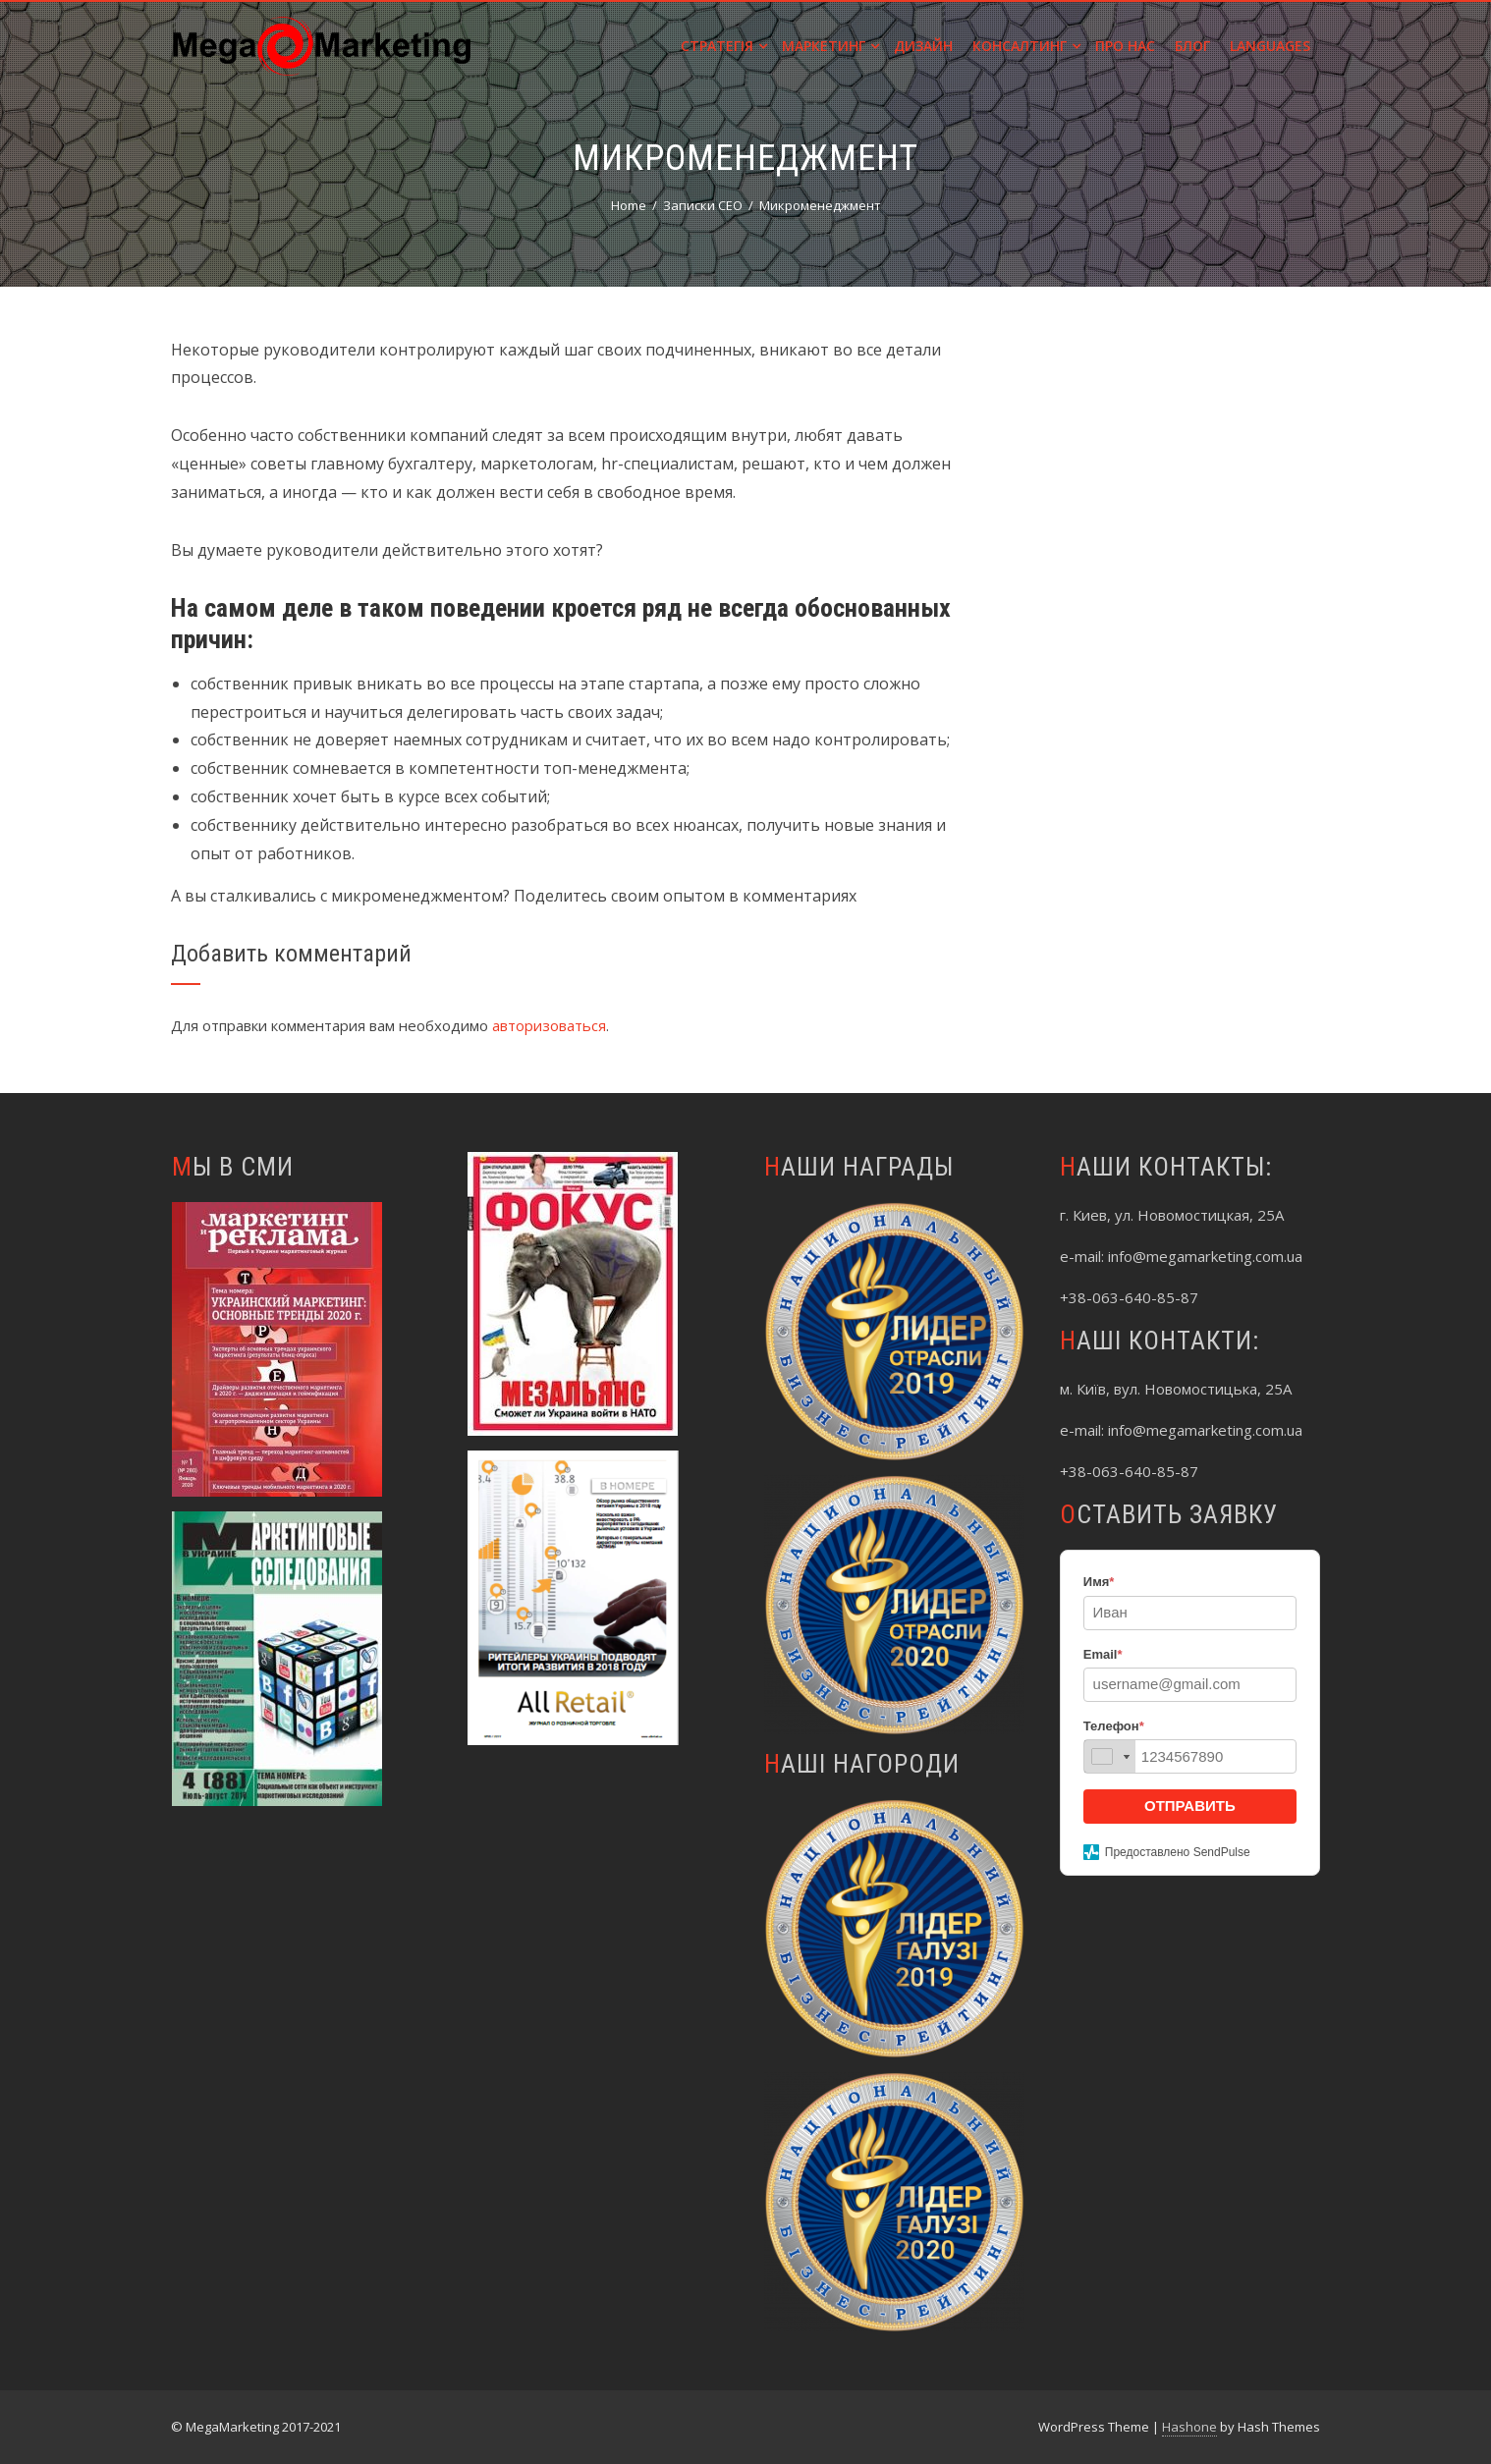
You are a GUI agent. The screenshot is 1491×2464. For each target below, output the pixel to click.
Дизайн (923, 45)
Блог (1192, 45)
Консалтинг (1026, 45)
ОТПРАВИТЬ (1190, 1805)
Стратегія (724, 45)
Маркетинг (830, 45)
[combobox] (1109, 1756)
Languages (1270, 45)
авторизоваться (549, 1025)
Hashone (1189, 2427)
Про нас (1125, 45)
